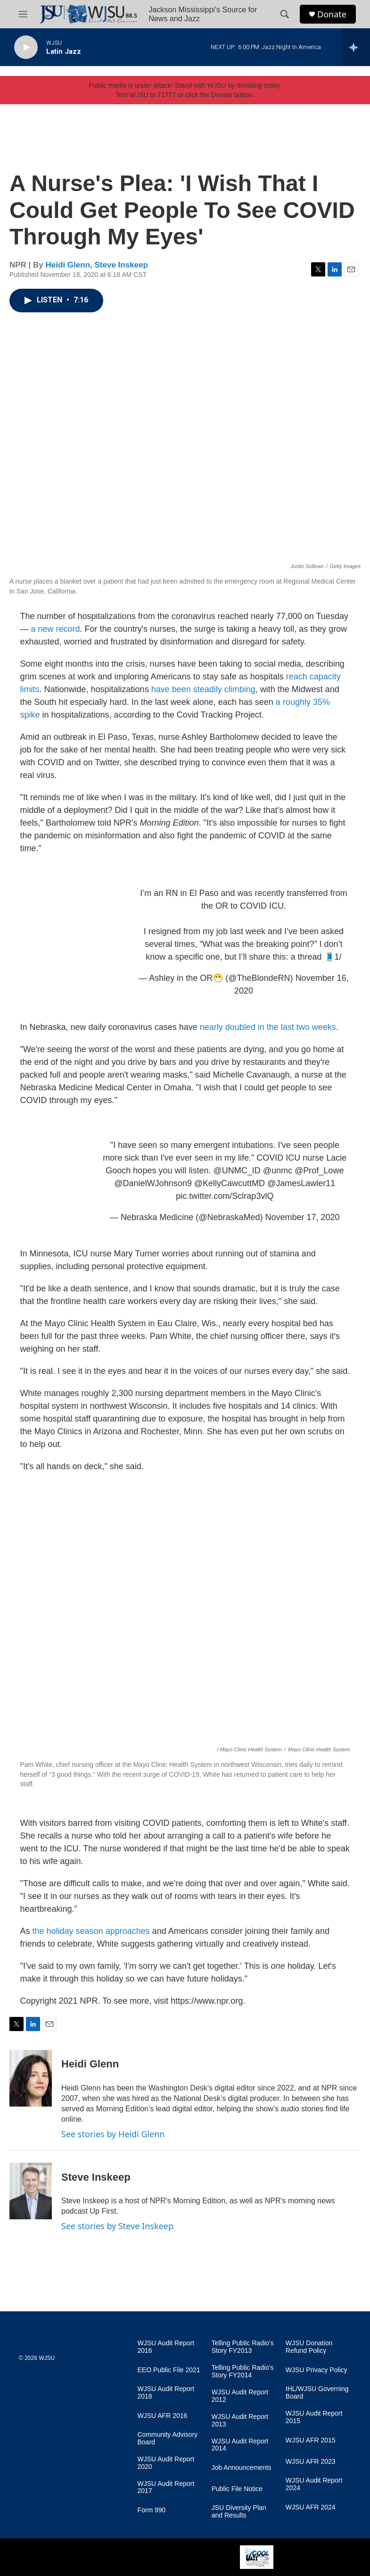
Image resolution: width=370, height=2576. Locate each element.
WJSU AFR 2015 (311, 2440)
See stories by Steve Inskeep (117, 2226)
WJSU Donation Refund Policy (309, 2347)
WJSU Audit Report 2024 (314, 2484)
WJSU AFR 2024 (311, 2507)
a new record (55, 629)
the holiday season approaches (91, 1931)
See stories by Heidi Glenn (113, 2134)
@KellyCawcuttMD (229, 1183)
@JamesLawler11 (301, 1183)
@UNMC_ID (236, 1170)
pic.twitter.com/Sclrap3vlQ (224, 1196)
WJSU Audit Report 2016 (166, 2347)
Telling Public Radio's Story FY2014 (243, 2371)
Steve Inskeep (121, 264)
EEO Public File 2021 (169, 2370)
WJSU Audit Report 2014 (240, 2445)
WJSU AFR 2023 (311, 2461)
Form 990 (152, 2510)
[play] (25, 47)
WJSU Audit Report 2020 (166, 2463)
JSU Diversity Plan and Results (239, 2511)
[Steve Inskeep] (30, 2191)
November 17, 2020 (302, 1217)
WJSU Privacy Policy (316, 2370)
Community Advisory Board (168, 2438)
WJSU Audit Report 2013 (240, 2420)
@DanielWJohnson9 (152, 1183)
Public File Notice (237, 2488)
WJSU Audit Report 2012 (240, 2396)
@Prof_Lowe (319, 1170)
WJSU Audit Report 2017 (166, 2487)
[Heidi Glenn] (30, 2078)
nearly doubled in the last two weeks (268, 1027)
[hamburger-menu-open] (23, 14)
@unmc (277, 1170)
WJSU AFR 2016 (163, 2415)
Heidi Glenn (68, 264)
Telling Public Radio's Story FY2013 (243, 2347)
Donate (331, 14)
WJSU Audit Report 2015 (314, 2417)
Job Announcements (241, 2467)
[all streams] (356, 47)
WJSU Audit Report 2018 (166, 2392)
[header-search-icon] (285, 14)
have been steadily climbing (203, 689)
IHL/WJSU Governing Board (317, 2392)
